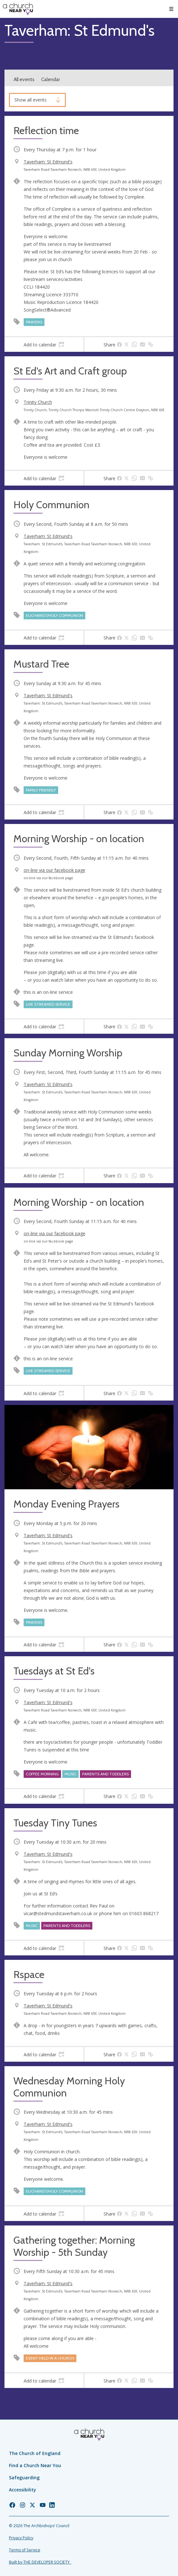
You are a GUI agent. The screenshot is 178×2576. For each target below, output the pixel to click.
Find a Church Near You (35, 2465)
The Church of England (34, 2453)
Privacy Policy (21, 2538)
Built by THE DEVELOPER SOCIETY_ (40, 2562)
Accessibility (22, 2490)
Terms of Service (24, 2550)
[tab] (43, 344)
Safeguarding (24, 2477)
